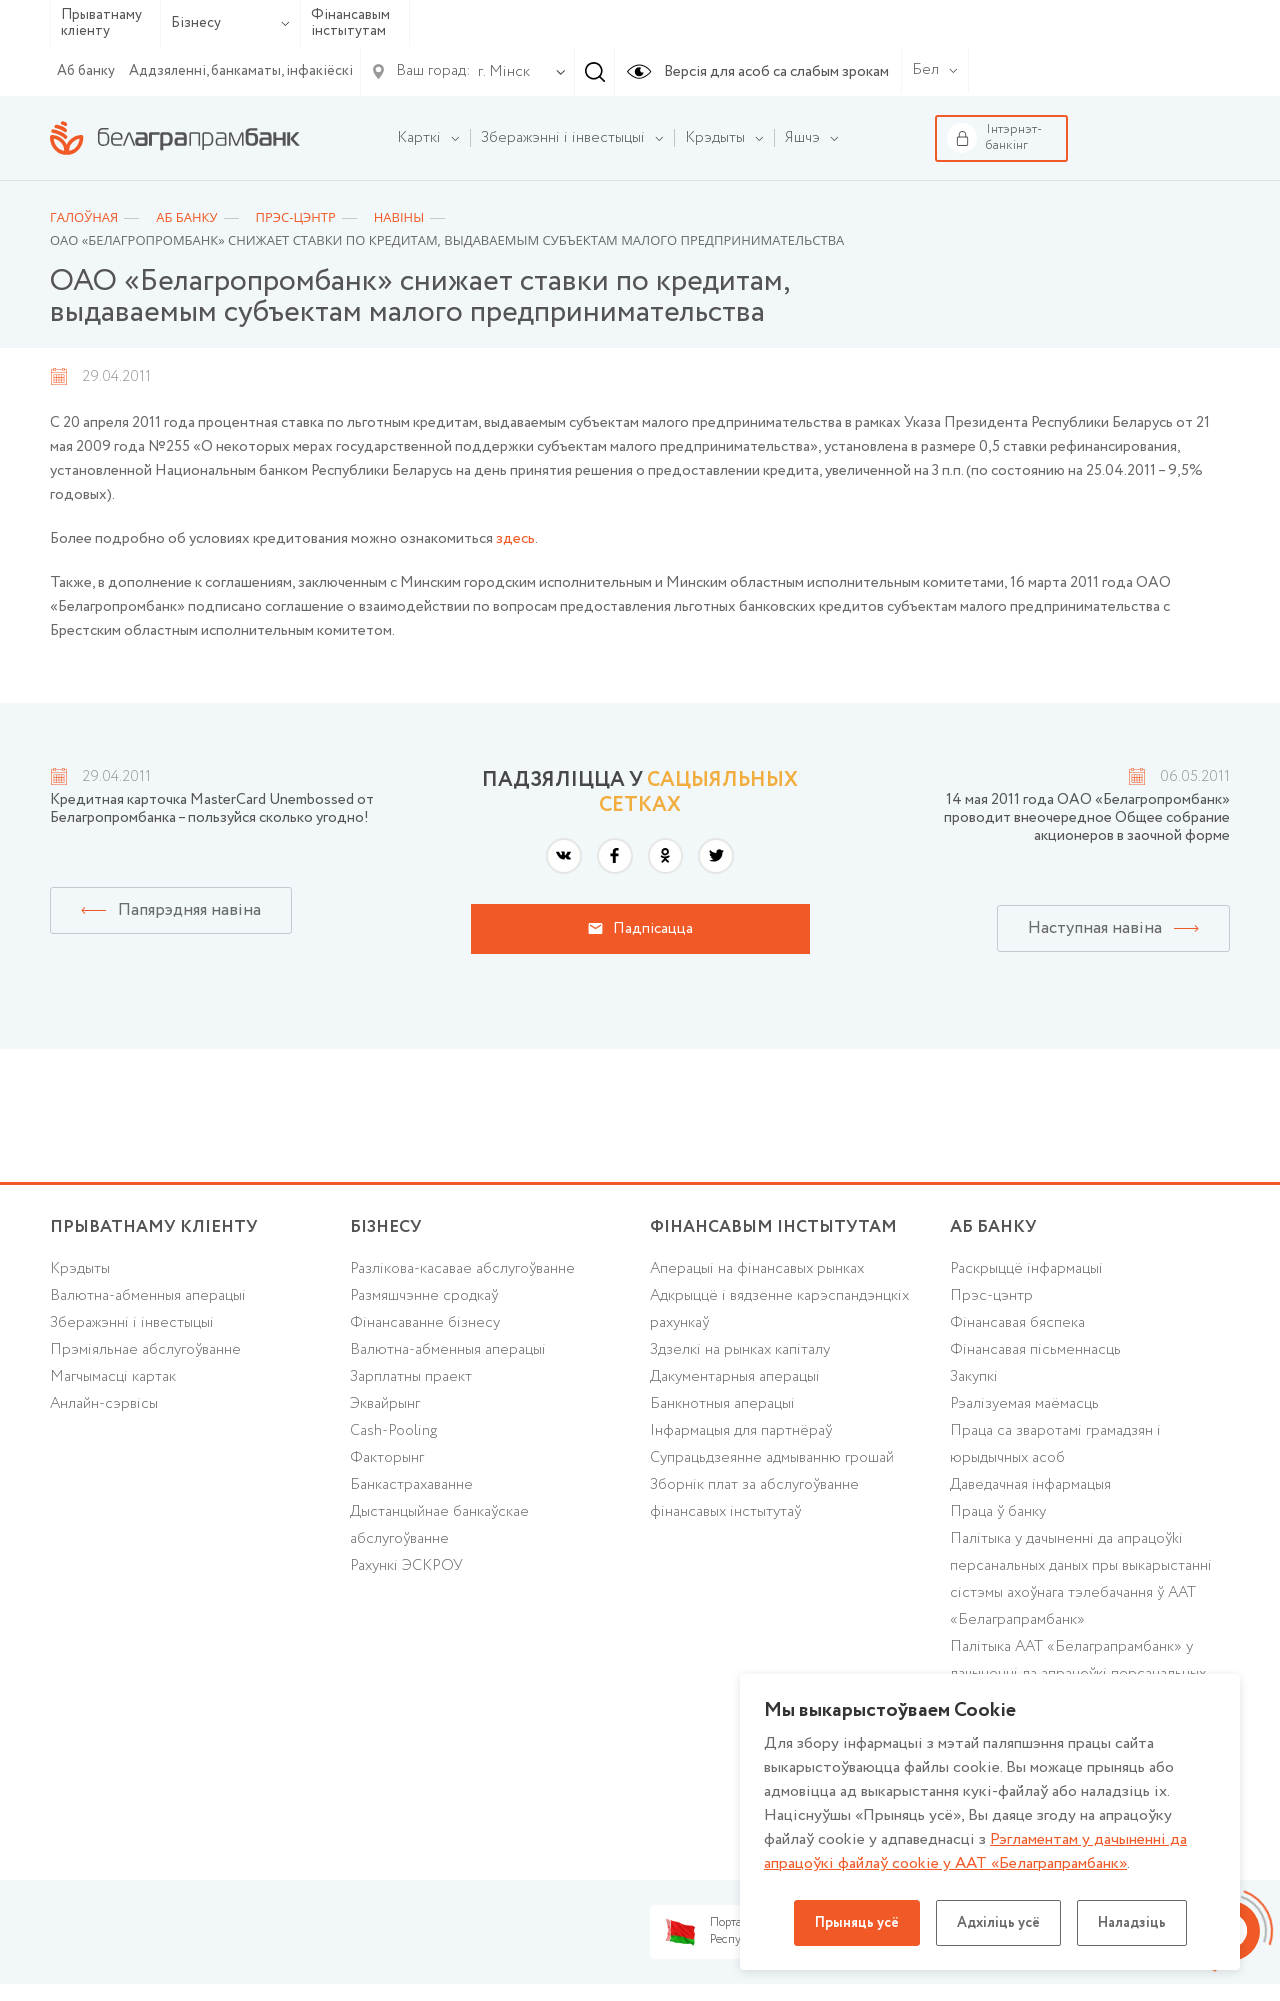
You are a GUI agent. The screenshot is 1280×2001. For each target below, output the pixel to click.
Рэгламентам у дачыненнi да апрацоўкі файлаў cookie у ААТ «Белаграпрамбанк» (975, 1851)
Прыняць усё (857, 1923)
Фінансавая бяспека (1017, 1323)
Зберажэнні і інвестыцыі (132, 1323)
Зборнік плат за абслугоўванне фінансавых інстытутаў (754, 1498)
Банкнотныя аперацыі (722, 1404)
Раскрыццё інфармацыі (1026, 1269)
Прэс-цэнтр (991, 1296)
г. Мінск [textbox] (504, 72)
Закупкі (974, 1377)
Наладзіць (1132, 1923)
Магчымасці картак (113, 1377)
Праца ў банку (998, 1512)
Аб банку (86, 71)
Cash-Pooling (393, 1431)
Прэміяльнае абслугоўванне (145, 1350)
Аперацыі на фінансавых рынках (757, 1269)
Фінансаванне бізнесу (425, 1323)
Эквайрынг (385, 1404)
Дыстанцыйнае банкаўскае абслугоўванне (439, 1525)
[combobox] (500, 72)
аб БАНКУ (993, 1227)
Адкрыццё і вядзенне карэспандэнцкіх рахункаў (779, 1309)
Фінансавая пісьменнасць (1035, 1350)
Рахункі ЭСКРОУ (406, 1566)
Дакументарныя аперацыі (735, 1377)
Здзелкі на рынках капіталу (740, 1350)
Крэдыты (80, 1269)
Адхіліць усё (998, 1923)
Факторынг (387, 1458)
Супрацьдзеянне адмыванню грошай (772, 1458)
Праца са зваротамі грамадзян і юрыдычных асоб (1055, 1444)
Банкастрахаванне (411, 1485)
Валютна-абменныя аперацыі (148, 1296)
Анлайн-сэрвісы (104, 1404)
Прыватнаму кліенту (101, 23)
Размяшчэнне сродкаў (424, 1296)
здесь (515, 539)
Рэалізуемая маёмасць (1024, 1404)
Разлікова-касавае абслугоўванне (462, 1269)
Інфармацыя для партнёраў (741, 1431)
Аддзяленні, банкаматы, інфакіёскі (241, 71)
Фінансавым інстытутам (350, 23)
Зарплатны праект (411, 1377)
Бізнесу (230, 23)
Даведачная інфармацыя (1030, 1485)
